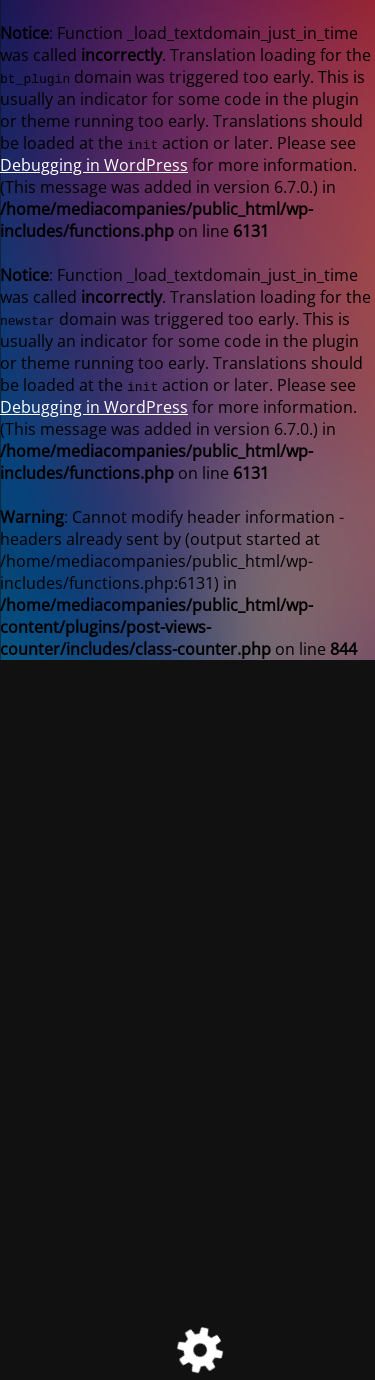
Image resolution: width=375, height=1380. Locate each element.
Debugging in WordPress (94, 165)
